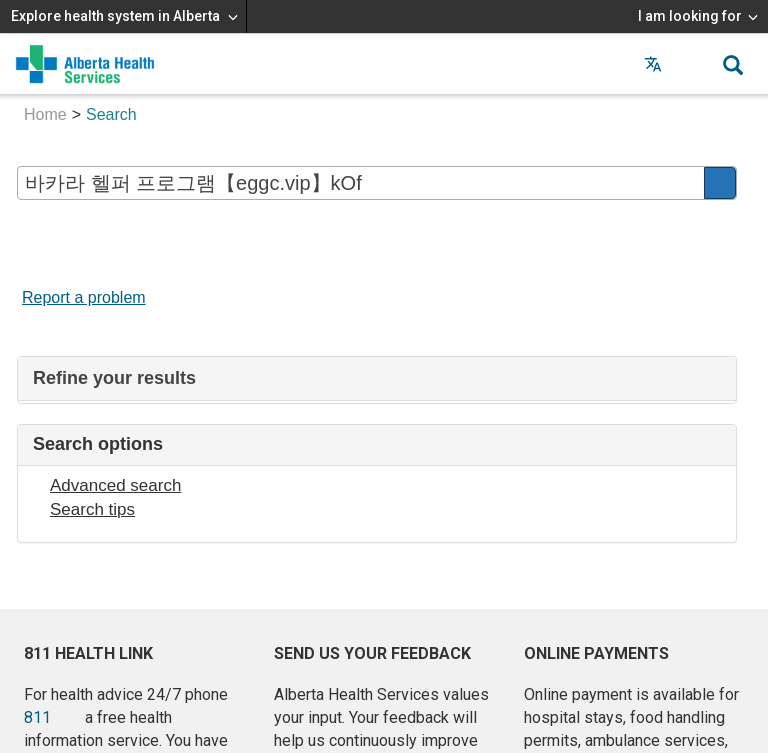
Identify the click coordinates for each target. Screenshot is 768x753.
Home (45, 114)
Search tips (92, 509)
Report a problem (84, 297)
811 (37, 717)
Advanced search (115, 485)
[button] (693, 64)
